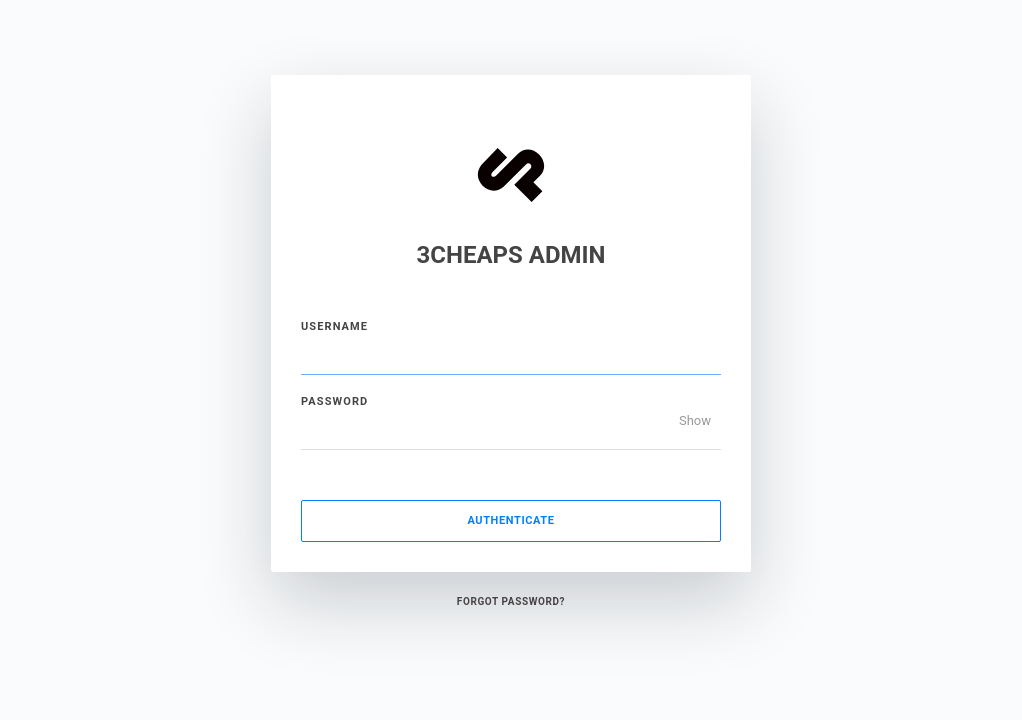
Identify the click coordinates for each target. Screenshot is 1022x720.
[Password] (511, 430)
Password (334, 401)
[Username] (511, 355)
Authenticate (510, 520)
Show (695, 420)
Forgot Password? (511, 601)
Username (334, 326)
